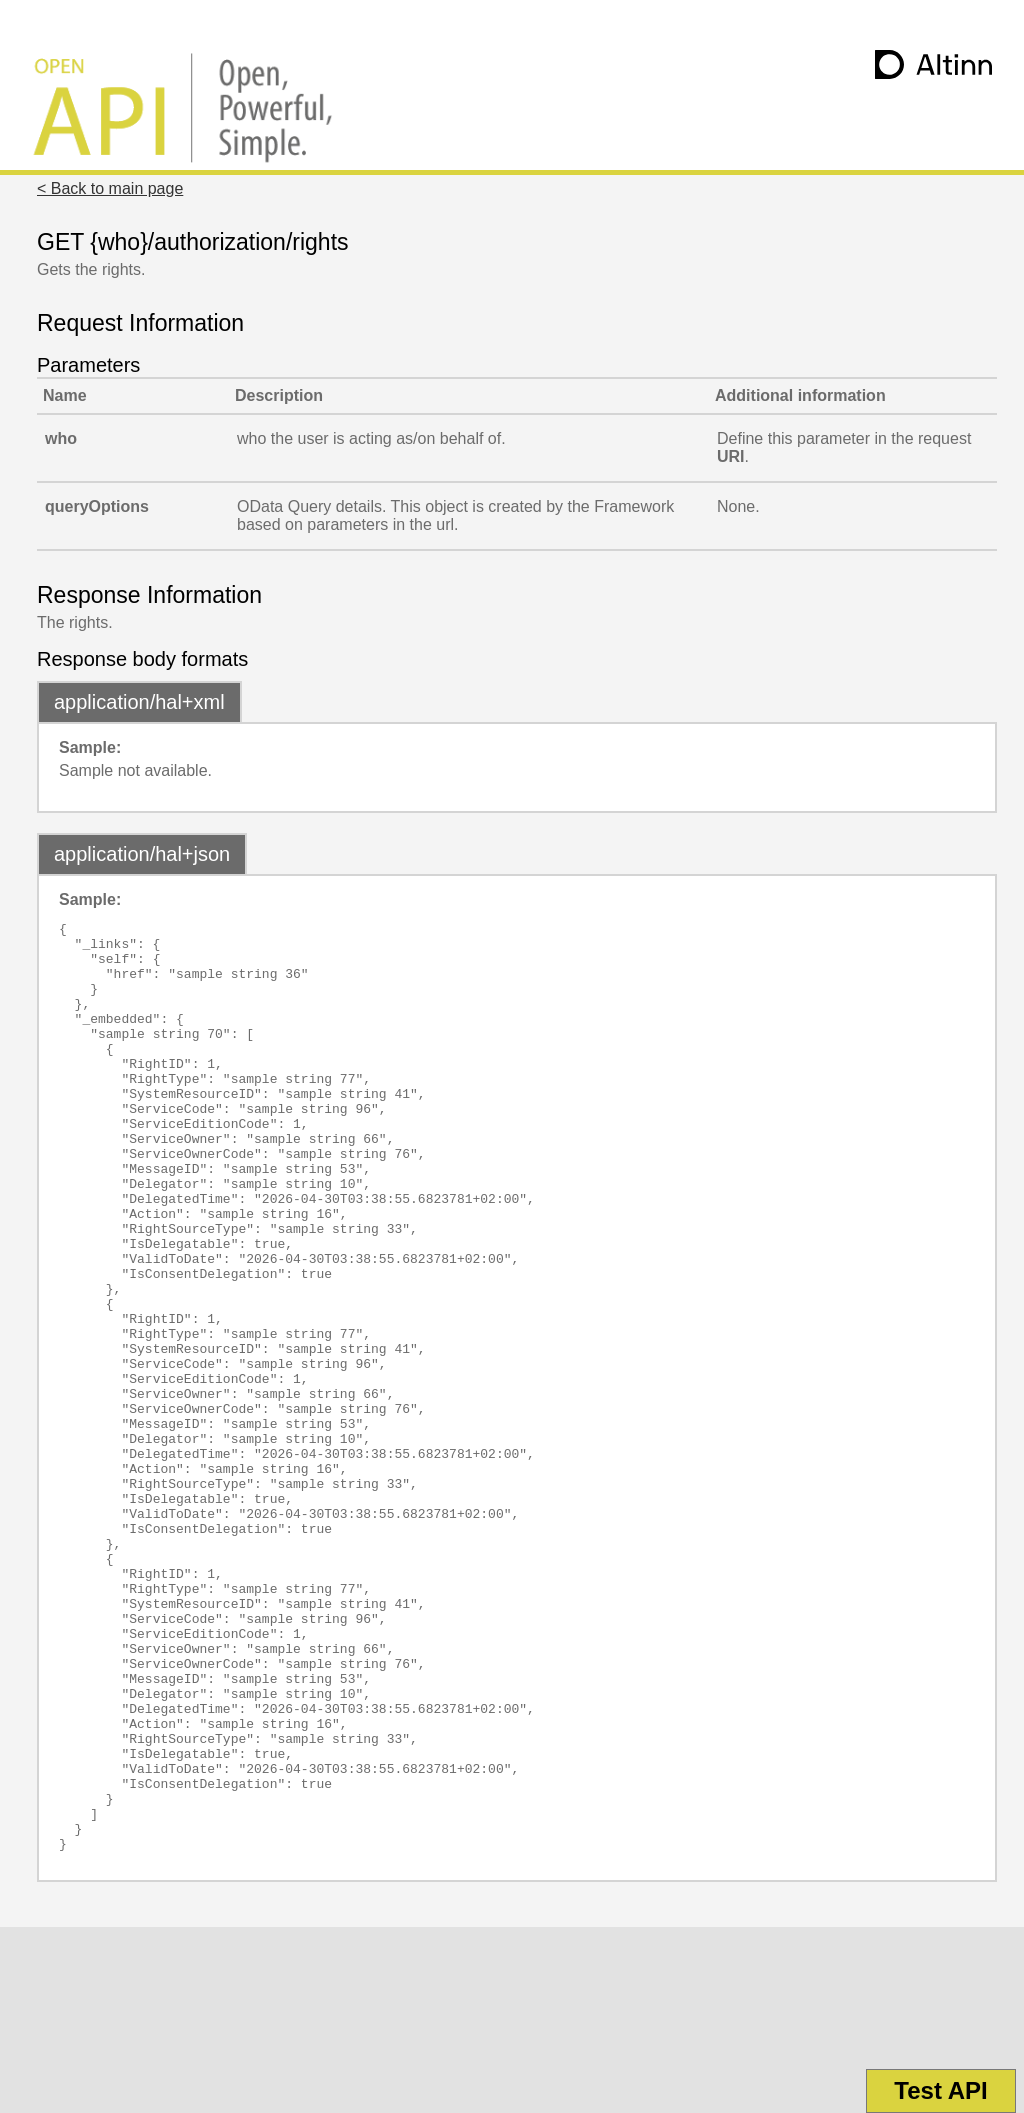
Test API (940, 2090)
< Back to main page (110, 188)
